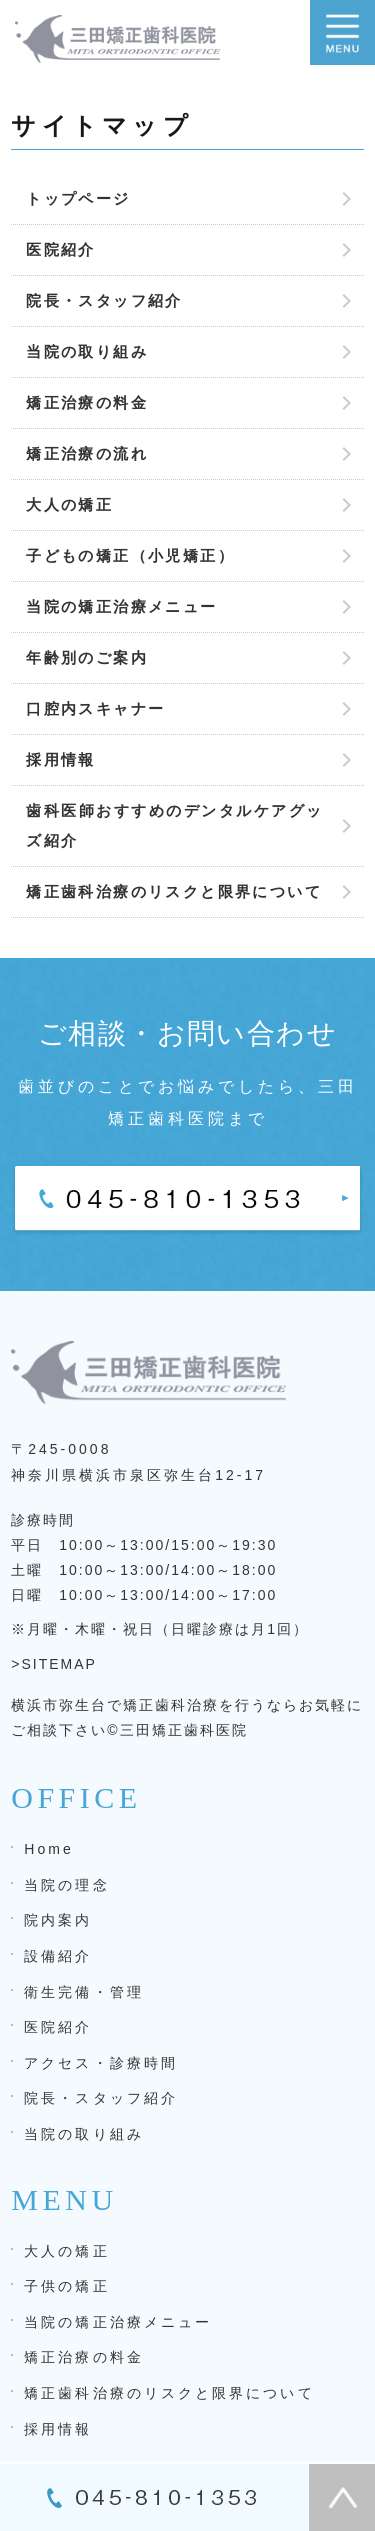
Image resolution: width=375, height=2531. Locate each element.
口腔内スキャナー (95, 708)
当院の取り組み (87, 351)
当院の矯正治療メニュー (121, 606)
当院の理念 (66, 1885)
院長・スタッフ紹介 (104, 300)
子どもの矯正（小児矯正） (130, 555)
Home (49, 1849)
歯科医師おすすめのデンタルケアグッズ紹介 (175, 825)
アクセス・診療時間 (101, 2063)
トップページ (78, 198)
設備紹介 (58, 1956)
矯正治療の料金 (87, 402)
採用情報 (61, 759)
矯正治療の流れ (87, 453)
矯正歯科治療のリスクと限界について (174, 891)
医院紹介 (61, 249)
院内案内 (58, 1920)
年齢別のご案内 (87, 657)
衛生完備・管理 (84, 1992)
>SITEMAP (54, 1664)
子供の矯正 (66, 2286)
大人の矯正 (69, 504)
